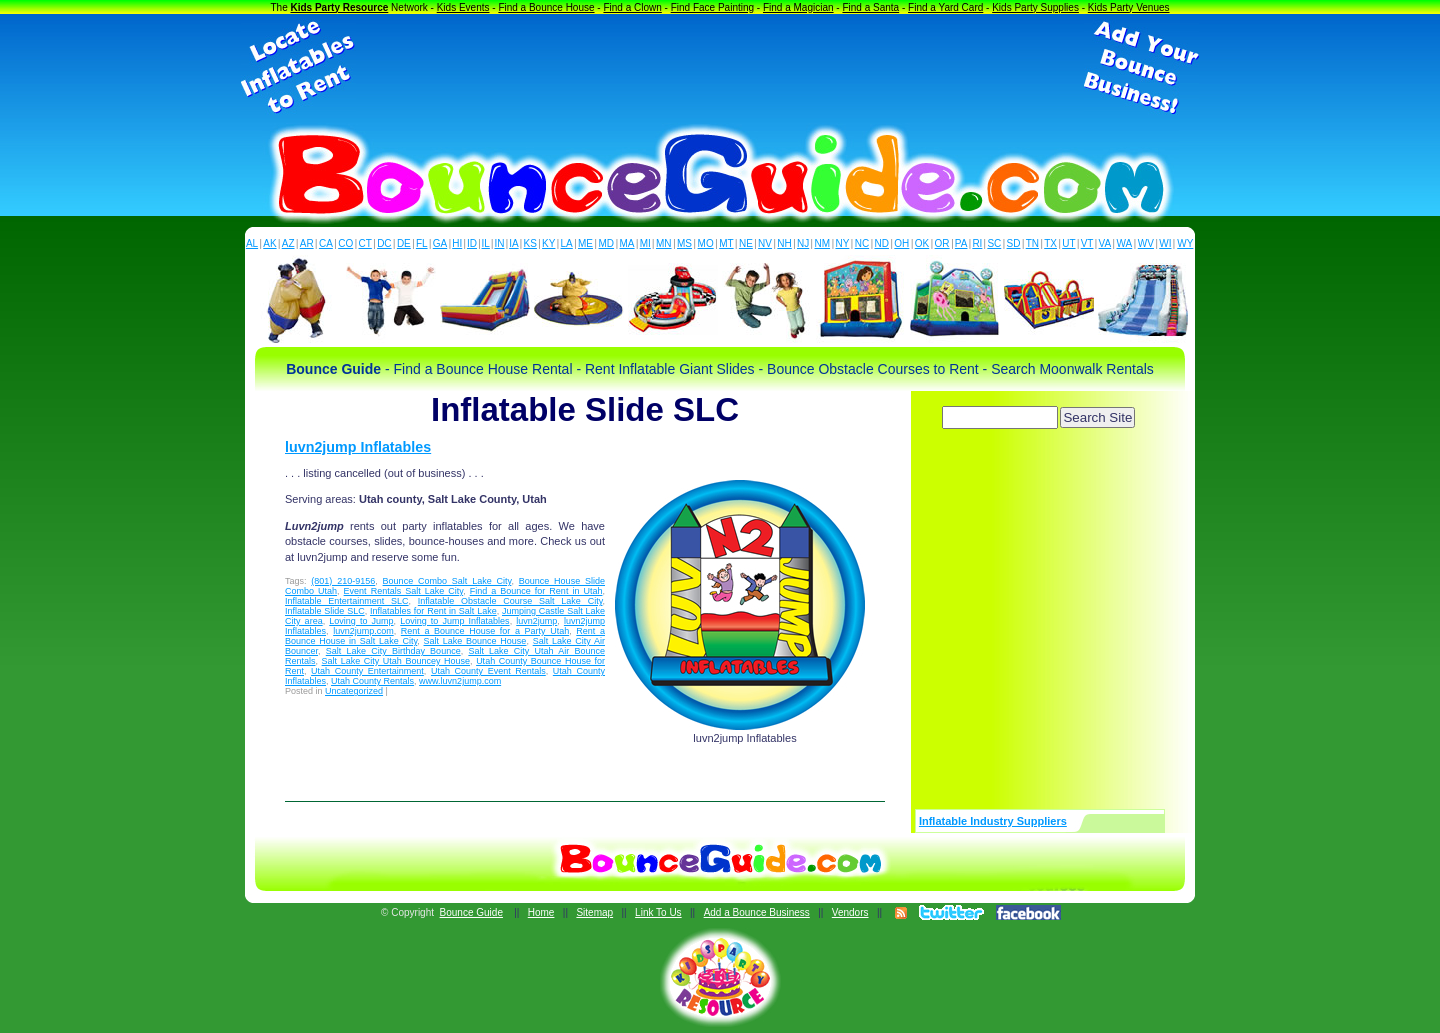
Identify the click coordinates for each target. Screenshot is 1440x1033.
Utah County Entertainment (367, 671)
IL (486, 243)
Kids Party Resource (340, 7)
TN (1032, 243)
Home (541, 912)
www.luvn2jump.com (460, 681)
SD (1014, 243)
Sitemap (594, 912)
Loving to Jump (361, 621)
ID (472, 243)
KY (548, 243)
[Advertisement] (720, 68)
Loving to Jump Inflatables (454, 621)
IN (499, 243)
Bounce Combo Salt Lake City (447, 581)
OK (922, 243)
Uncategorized (354, 691)
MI (645, 243)
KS (530, 243)
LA (567, 243)
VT (1087, 243)
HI (457, 243)
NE (746, 243)
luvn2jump (536, 621)
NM (823, 243)
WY (1185, 243)
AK (269, 243)
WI (1165, 243)
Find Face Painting (712, 7)
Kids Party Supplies (1035, 7)
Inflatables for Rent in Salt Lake (433, 611)
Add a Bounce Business (757, 912)
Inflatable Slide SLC (325, 611)
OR (942, 243)
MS (684, 243)
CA (326, 243)
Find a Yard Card (945, 7)
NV (765, 243)
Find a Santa (870, 7)
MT (726, 243)
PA (961, 243)
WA (1125, 243)
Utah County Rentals (372, 681)
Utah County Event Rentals (488, 671)
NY (842, 243)
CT (365, 243)
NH (784, 243)
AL (252, 243)
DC (384, 243)
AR (307, 243)
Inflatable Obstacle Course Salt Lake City (510, 601)
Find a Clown (632, 7)
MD (607, 243)
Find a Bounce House (546, 7)
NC (862, 243)
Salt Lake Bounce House (475, 641)
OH (901, 243)
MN (664, 243)
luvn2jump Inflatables (358, 447)
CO (345, 243)
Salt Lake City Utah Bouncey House (396, 661)
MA (627, 243)
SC (994, 243)
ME (585, 243)
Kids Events (463, 7)
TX (1050, 243)
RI (977, 243)
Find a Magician (798, 7)
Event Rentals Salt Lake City (404, 591)
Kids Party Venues (1129, 7)
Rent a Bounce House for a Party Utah (485, 631)
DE (404, 243)
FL (422, 243)
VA (1105, 243)
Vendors (850, 912)
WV (1146, 243)
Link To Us (658, 912)
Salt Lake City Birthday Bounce (393, 651)
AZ (288, 243)
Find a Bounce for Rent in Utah (536, 591)
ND (882, 243)
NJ (803, 243)
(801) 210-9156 (343, 581)
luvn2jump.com (363, 631)
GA (440, 243)
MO (706, 243)
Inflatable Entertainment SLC (347, 601)
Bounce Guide (471, 912)
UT (1068, 243)
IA (513, 243)
